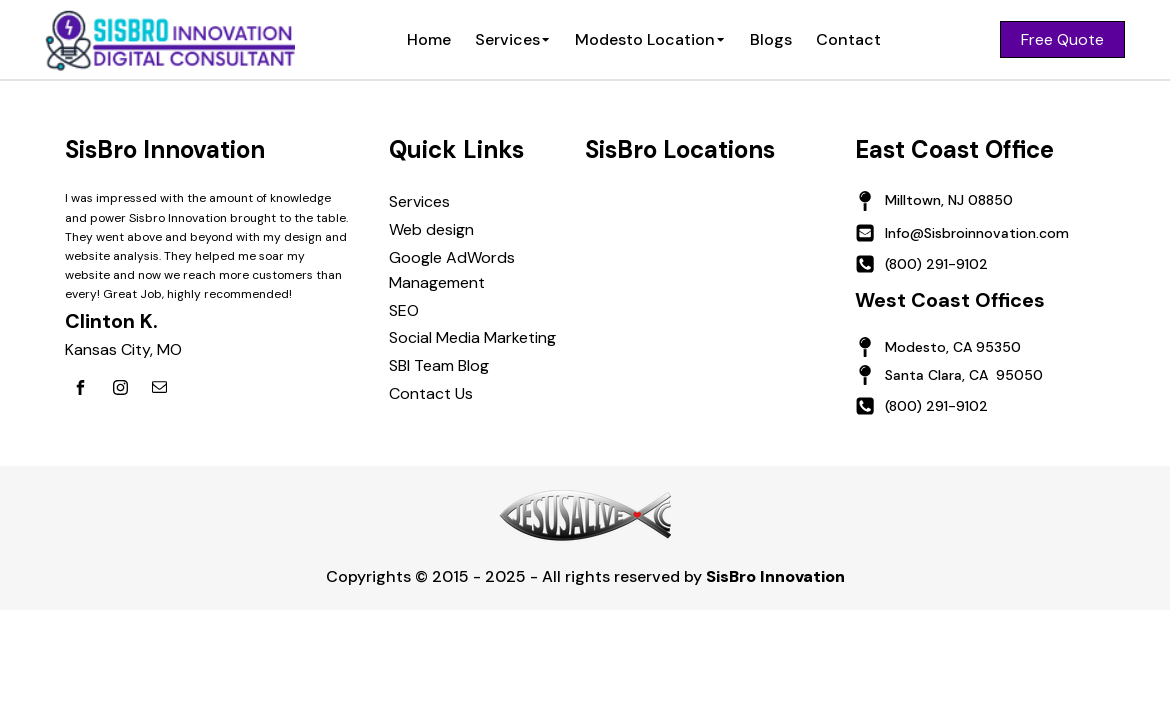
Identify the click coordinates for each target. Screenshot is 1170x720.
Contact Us (431, 393)
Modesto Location (650, 39)
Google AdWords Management (452, 270)
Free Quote (1062, 39)
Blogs (771, 39)
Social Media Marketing (472, 337)
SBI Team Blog (439, 365)
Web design (431, 229)
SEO (404, 310)
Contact (848, 39)
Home (429, 39)
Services (513, 39)
